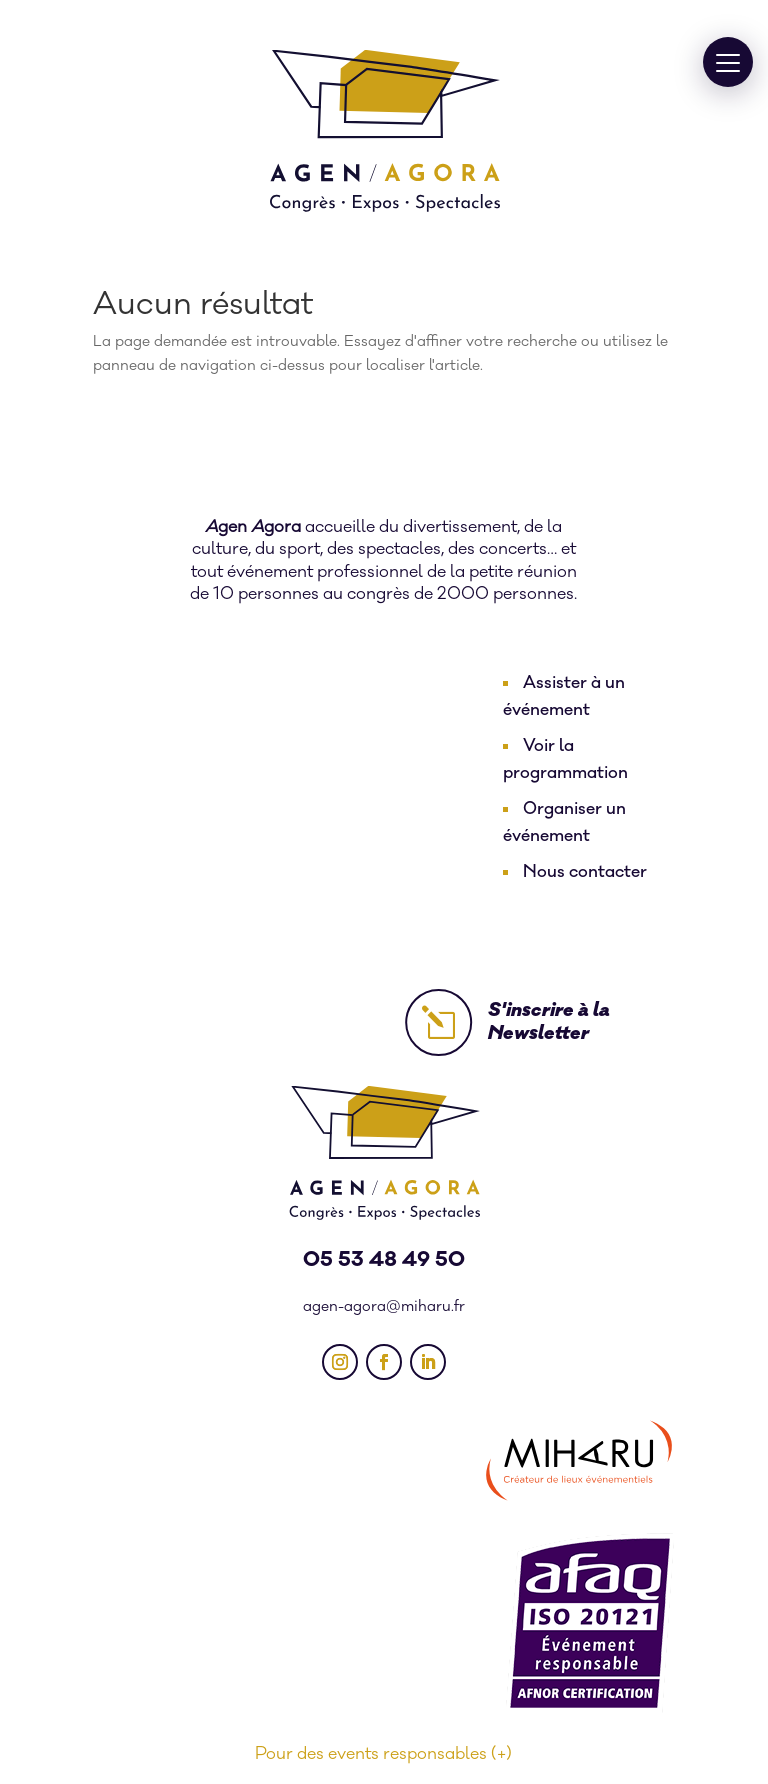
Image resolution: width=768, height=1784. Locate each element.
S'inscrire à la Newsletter (549, 1021)
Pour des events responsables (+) (383, 1754)
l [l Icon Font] (438, 1022)
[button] (728, 62)
